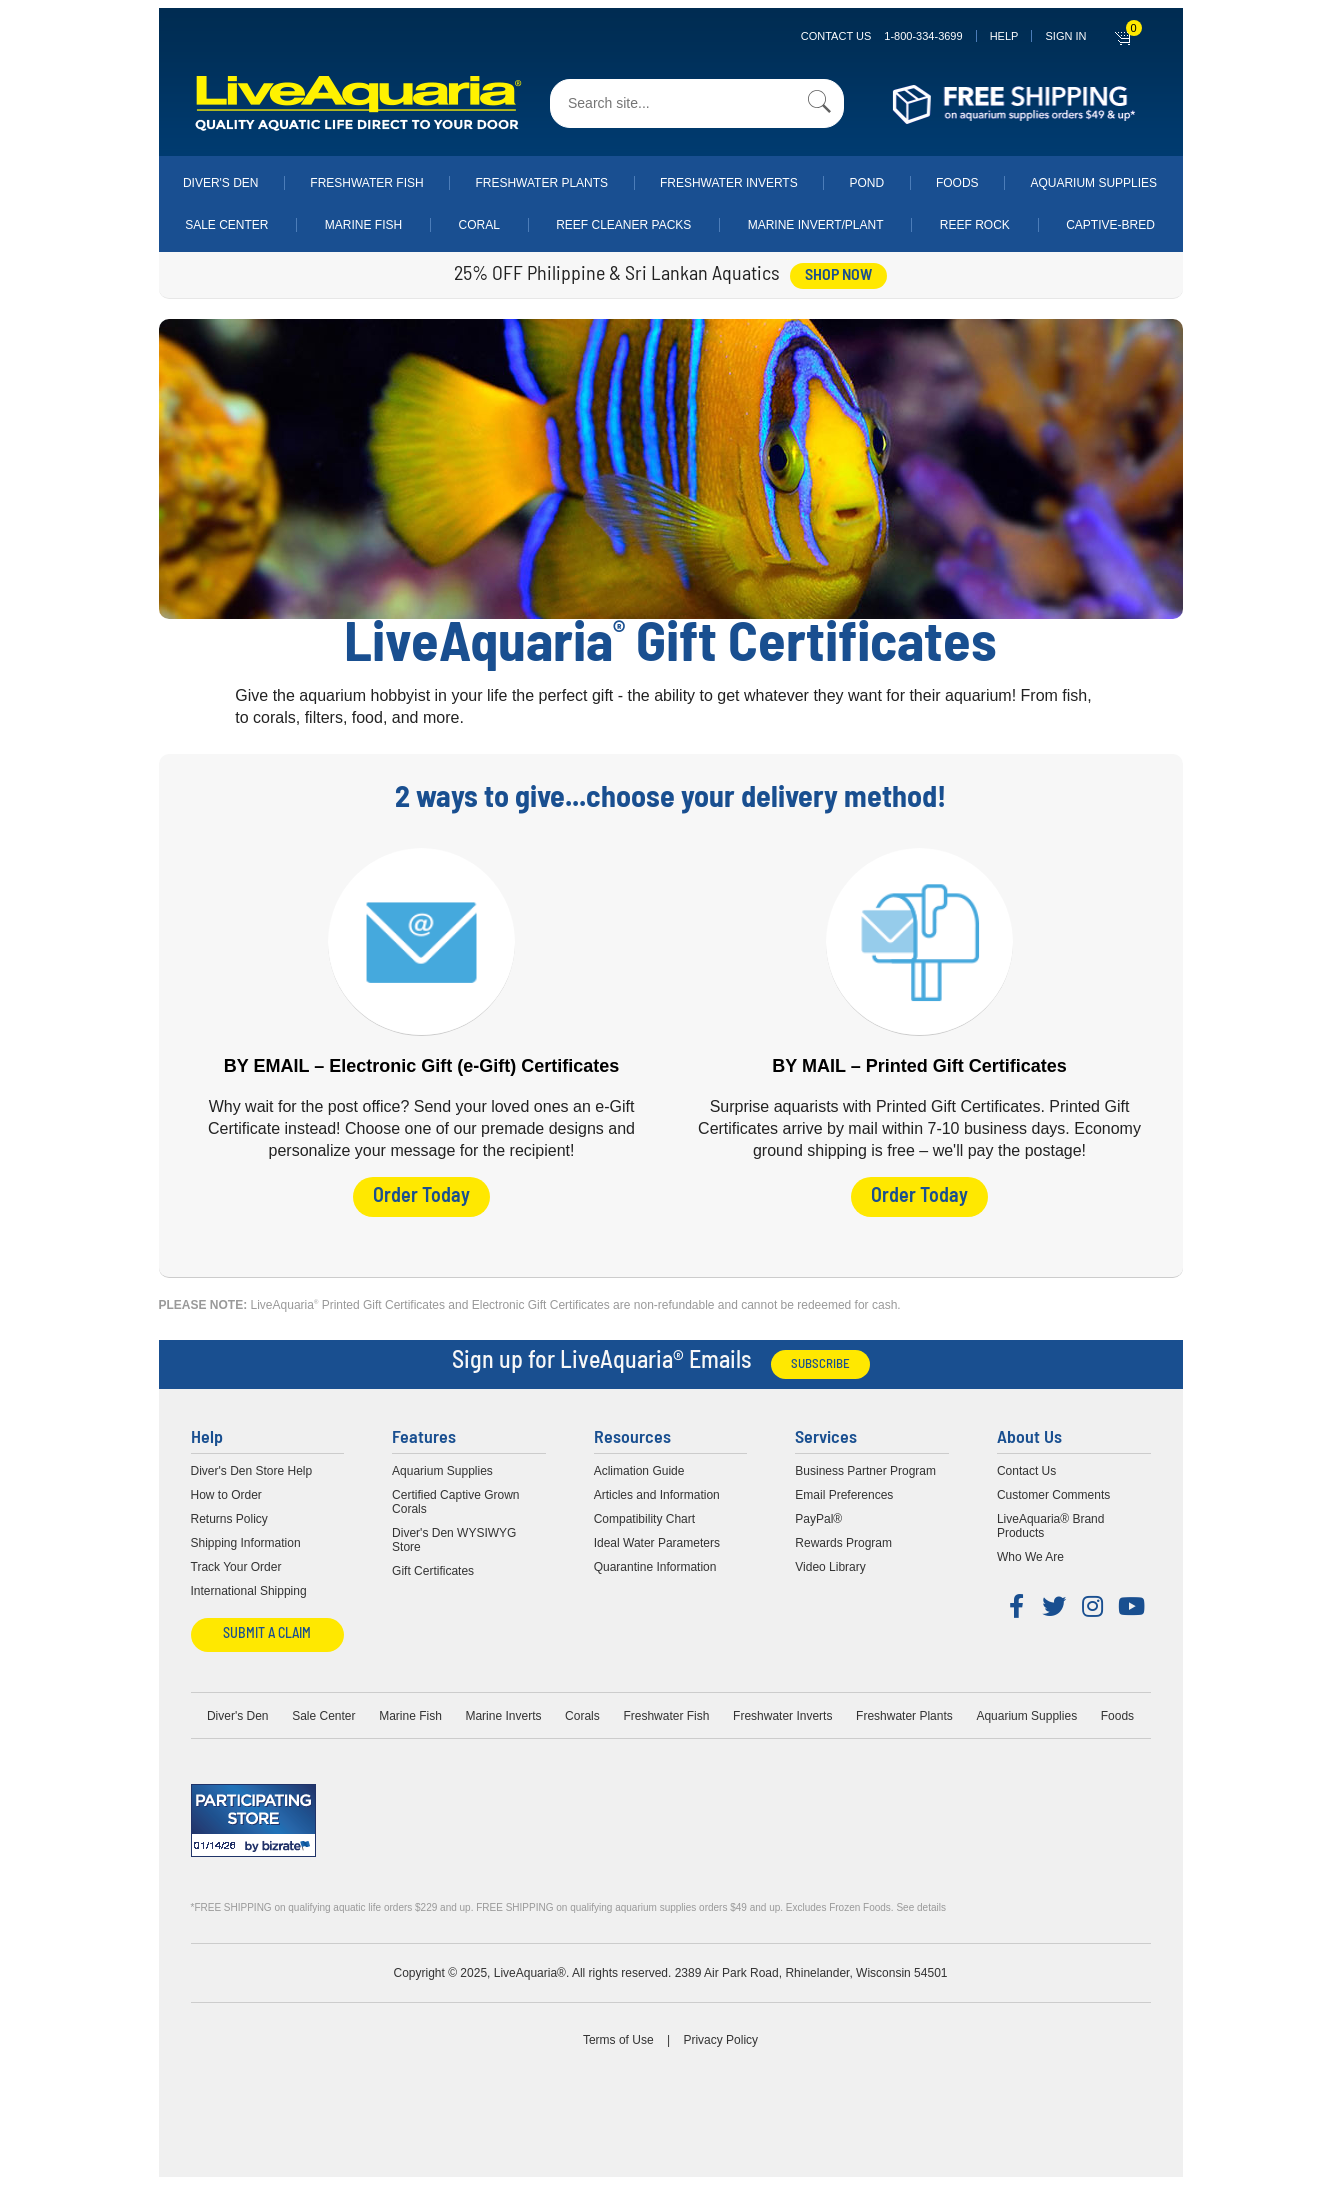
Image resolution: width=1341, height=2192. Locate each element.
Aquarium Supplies (1093, 183)
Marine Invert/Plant (816, 225)
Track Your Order (236, 1563)
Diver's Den (221, 183)
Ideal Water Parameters (657, 1539)
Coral (479, 225)
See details (920, 1903)
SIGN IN (1065, 36)
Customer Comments (1053, 1491)
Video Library (830, 1563)
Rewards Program (843, 1539)
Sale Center (226, 225)
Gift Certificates (433, 1567)
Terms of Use (618, 2036)
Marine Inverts (503, 1712)
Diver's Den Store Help (252, 1467)
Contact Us (882, 36)
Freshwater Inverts (729, 183)
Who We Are (1030, 1553)
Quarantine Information (655, 1563)
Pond (866, 183)
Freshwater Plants (541, 183)
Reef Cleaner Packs (623, 225)
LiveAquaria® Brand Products (1051, 1522)
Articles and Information (657, 1491)
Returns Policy (229, 1515)
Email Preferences (844, 1491)
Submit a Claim (267, 1630)
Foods (957, 183)
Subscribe (820, 1360)
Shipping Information (246, 1539)
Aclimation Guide (639, 1467)
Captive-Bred (1110, 225)
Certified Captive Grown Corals (455, 1498)
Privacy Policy (720, 2036)
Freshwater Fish (366, 183)
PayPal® (818, 1515)
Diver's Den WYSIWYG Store (454, 1536)
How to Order (226, 1491)
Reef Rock (975, 225)
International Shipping (249, 1587)
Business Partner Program (865, 1467)
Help (1004, 36)
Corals (582, 1712)
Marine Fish (363, 225)
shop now (838, 276)
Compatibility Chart (644, 1515)
